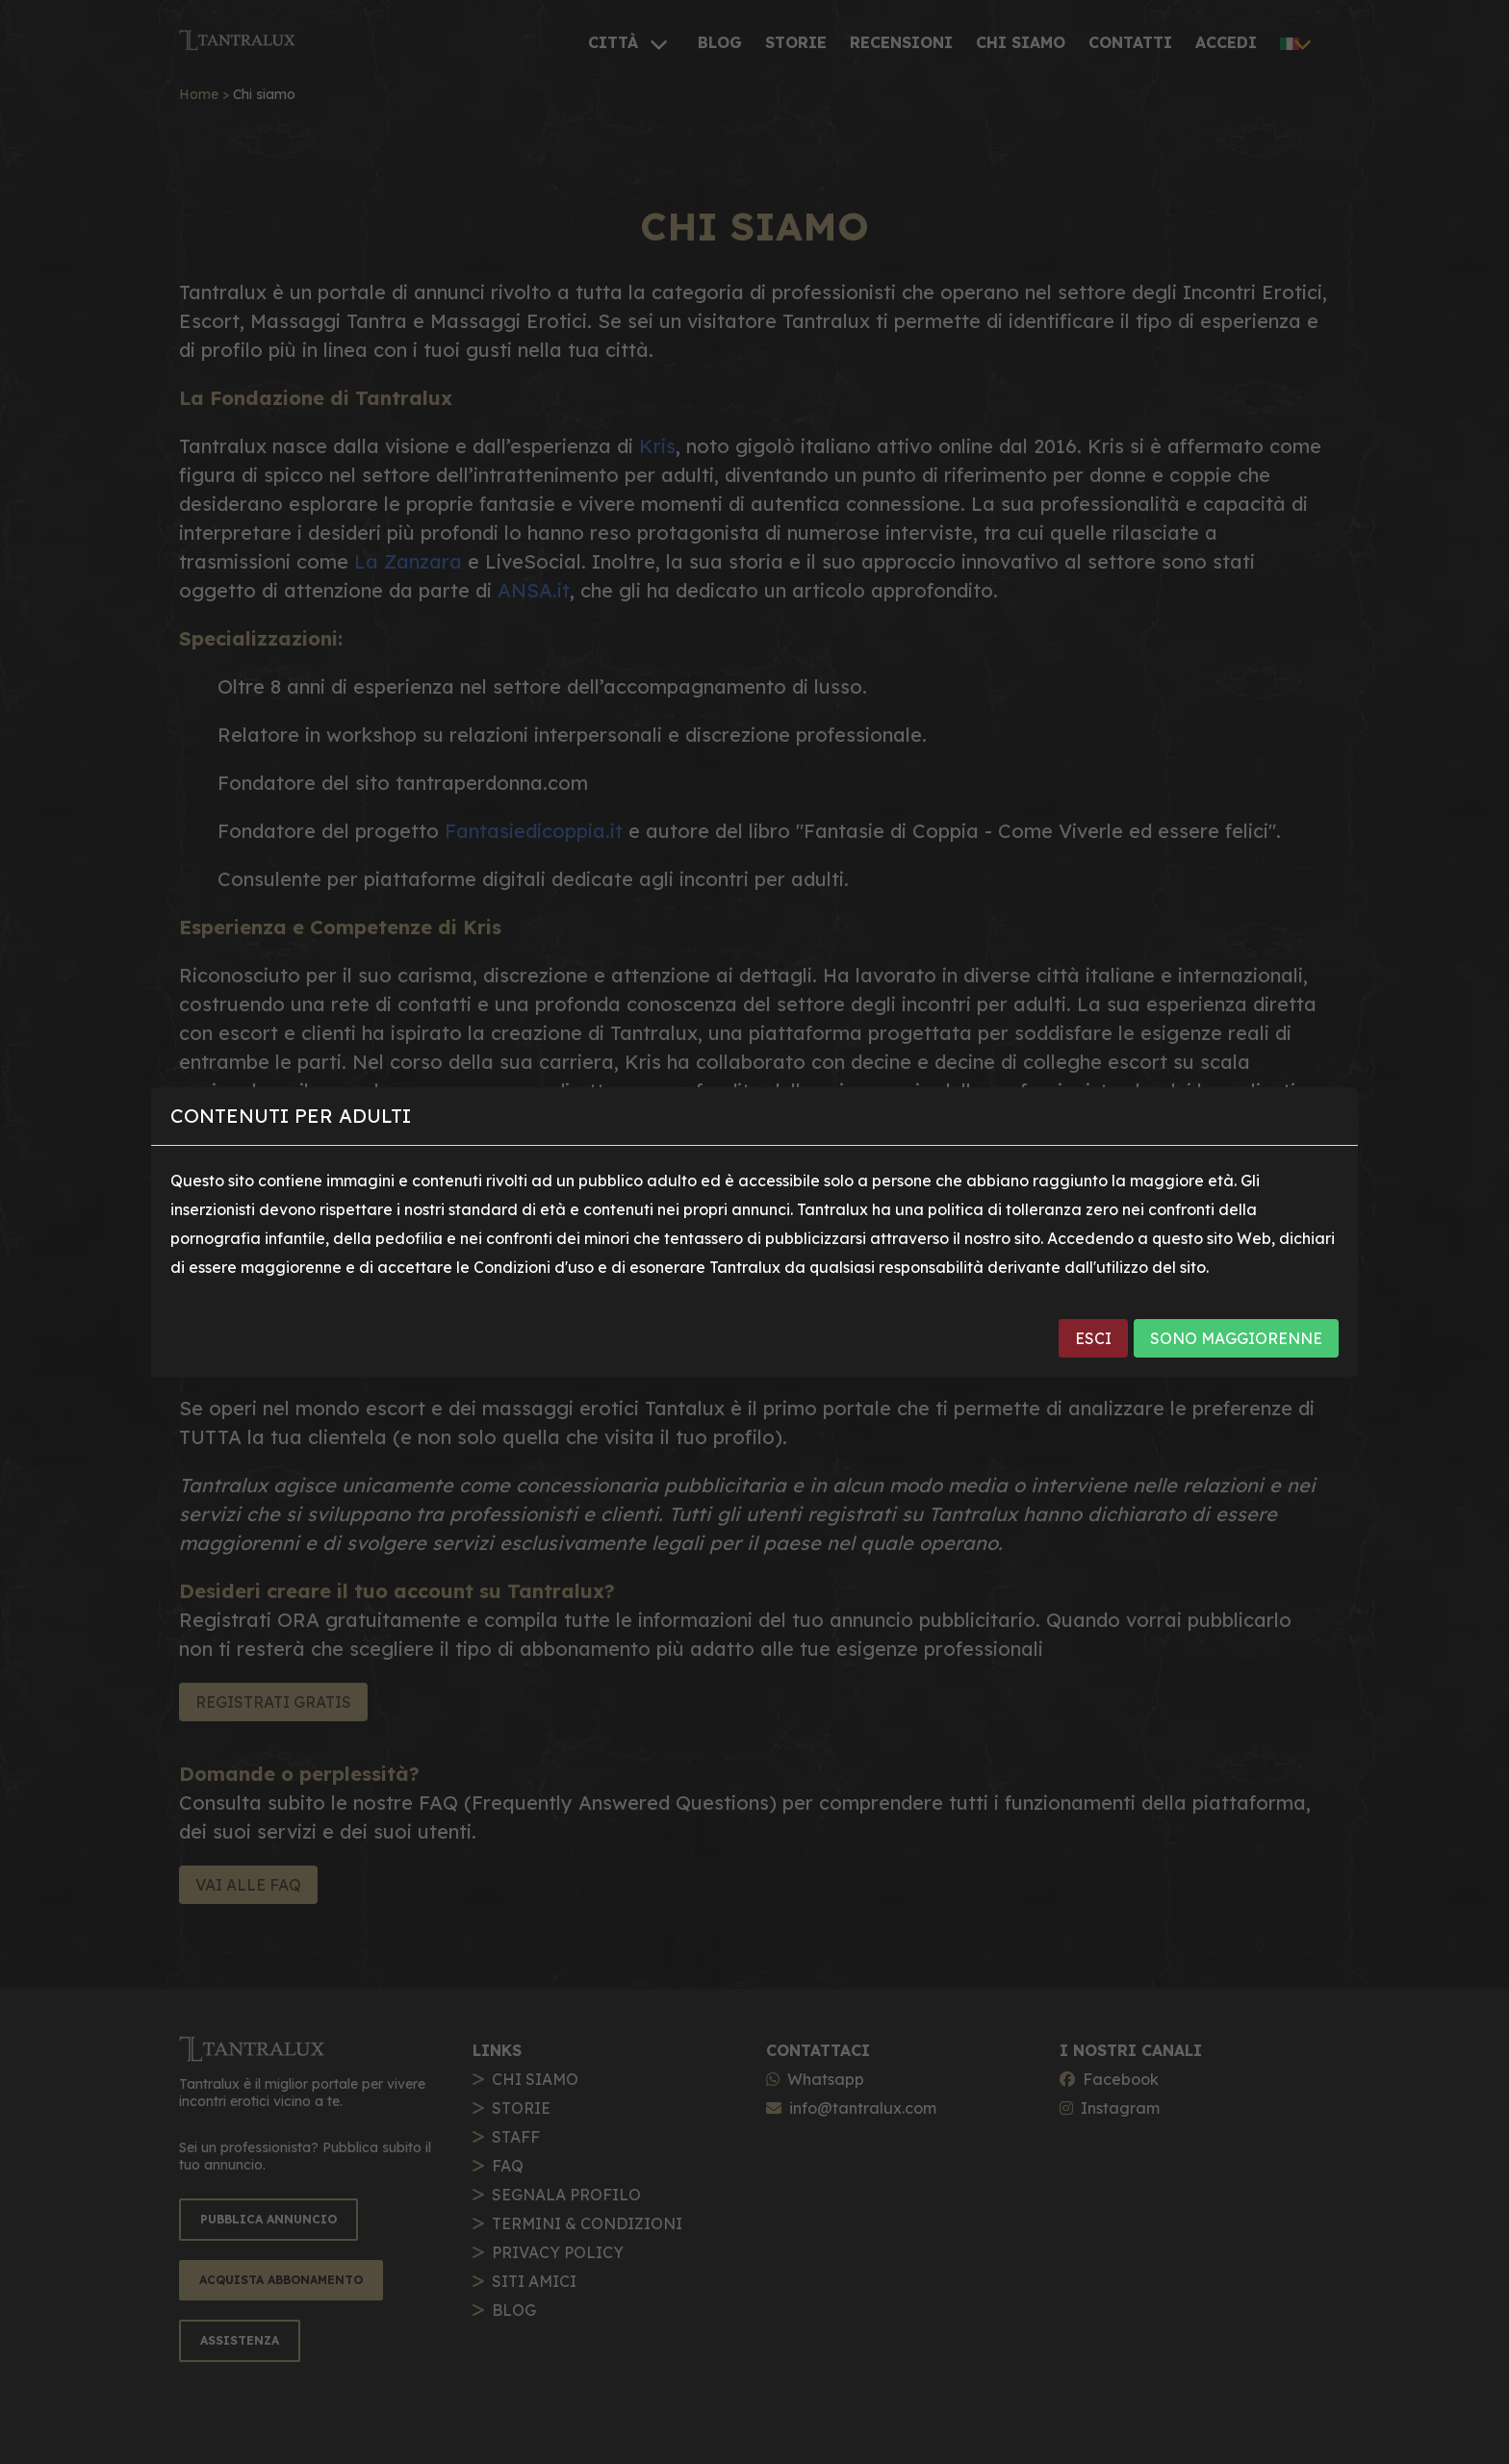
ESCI (1093, 1338)
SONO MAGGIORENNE (1236, 1338)
